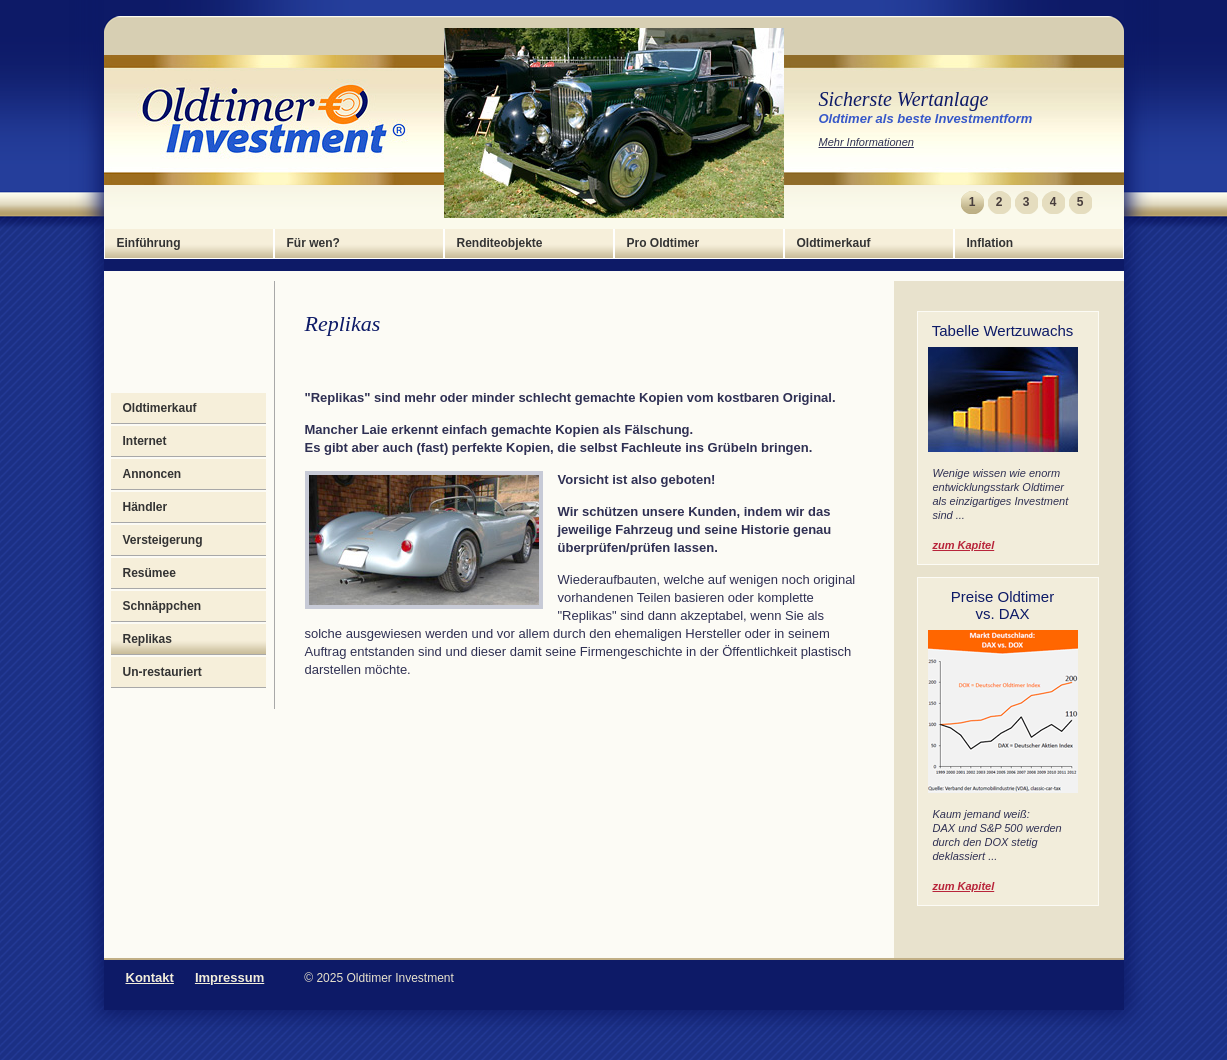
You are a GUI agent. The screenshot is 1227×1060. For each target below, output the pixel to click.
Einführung (149, 243)
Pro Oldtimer (663, 243)
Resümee (149, 573)
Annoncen (152, 474)
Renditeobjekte (500, 243)
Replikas (147, 639)
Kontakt (150, 977)
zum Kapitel (964, 545)
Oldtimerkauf (834, 243)
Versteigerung (163, 540)
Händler (145, 507)
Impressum (229, 977)
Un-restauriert (162, 672)
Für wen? (313, 243)
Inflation (990, 243)
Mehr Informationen (866, 142)
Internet (145, 441)
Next (1105, 202)
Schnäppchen (162, 606)
